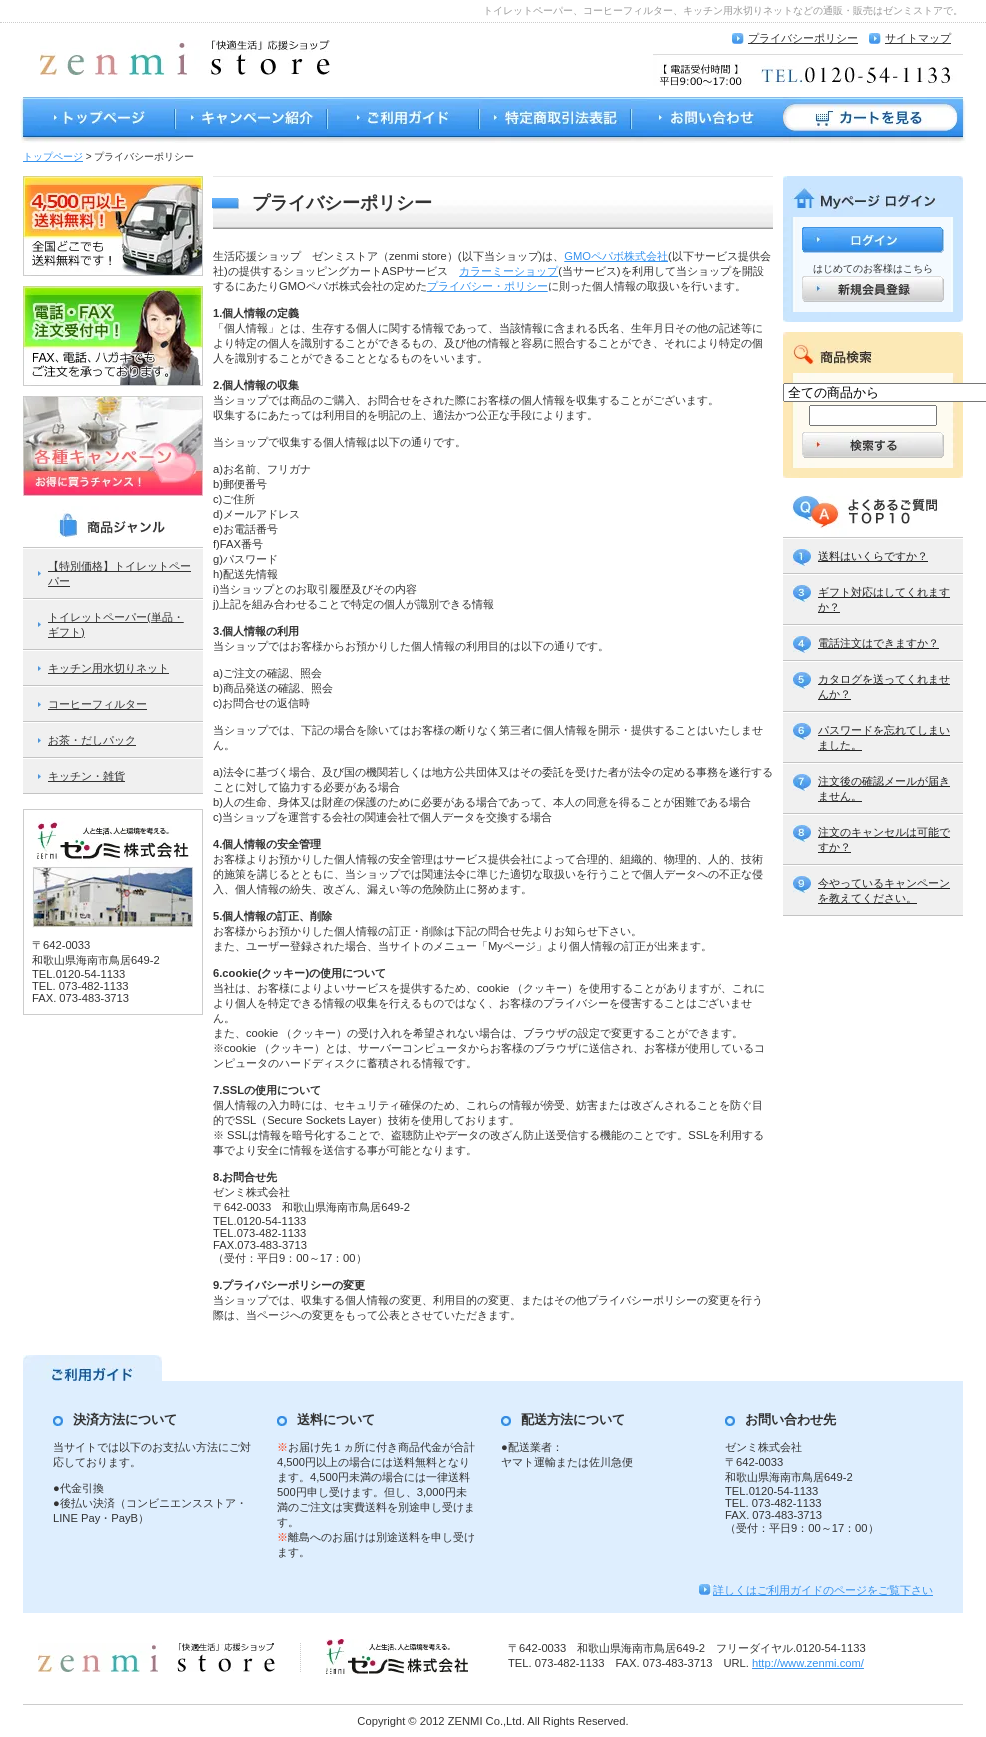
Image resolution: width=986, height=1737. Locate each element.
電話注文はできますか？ (878, 643)
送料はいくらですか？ (873, 556)
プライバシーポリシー (803, 38)
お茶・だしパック (92, 740)
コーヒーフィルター (97, 704)
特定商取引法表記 (555, 120)
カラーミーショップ (508, 271)
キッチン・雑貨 (86, 776)
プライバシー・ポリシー (487, 286)
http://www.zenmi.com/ (808, 1663)
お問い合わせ (707, 120)
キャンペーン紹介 (251, 120)
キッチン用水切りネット (108, 668)
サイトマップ (918, 38)
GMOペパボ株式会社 (616, 256)
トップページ (97, 120)
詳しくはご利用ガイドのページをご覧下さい (823, 1590)
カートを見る (874, 120)
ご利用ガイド (403, 120)
